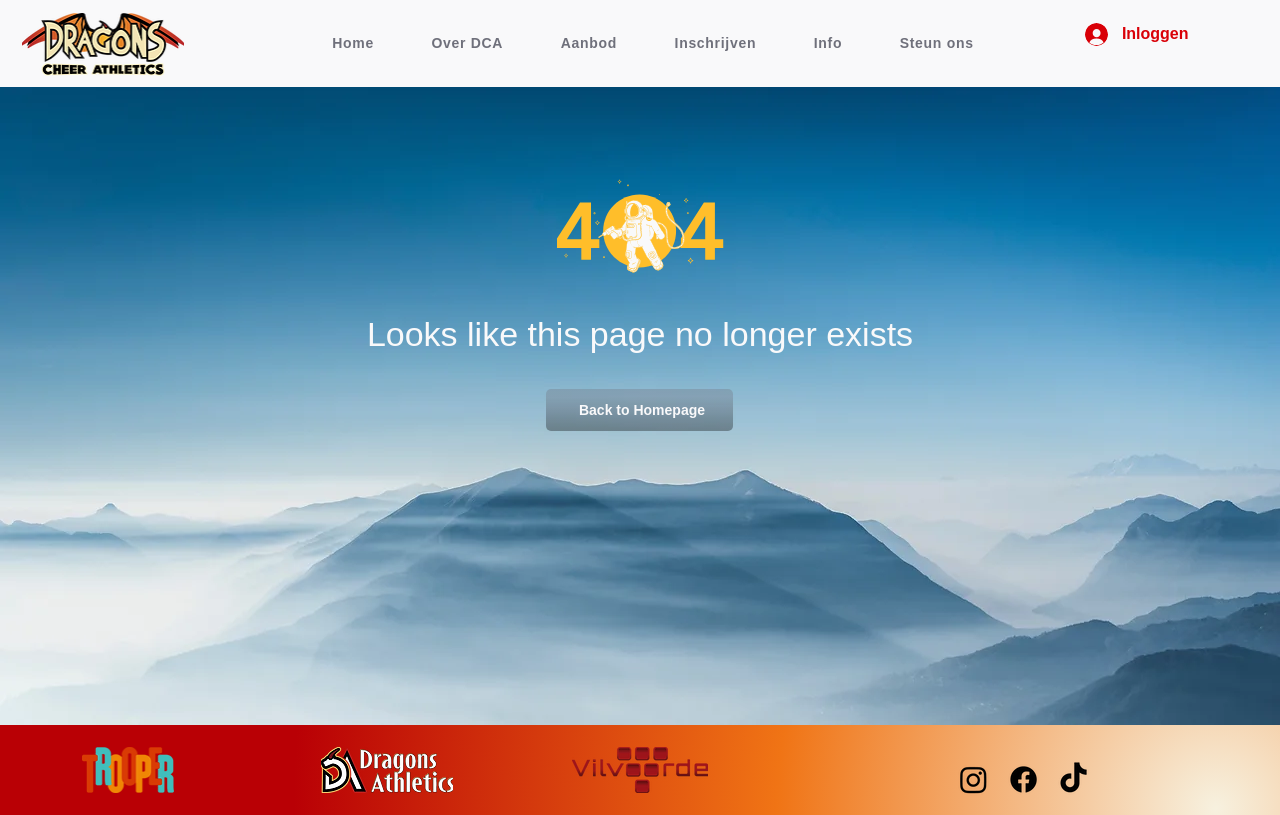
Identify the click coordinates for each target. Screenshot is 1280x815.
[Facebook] (1023, 779)
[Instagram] (973, 779)
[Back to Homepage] (639, 410)
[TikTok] (1073, 779)
